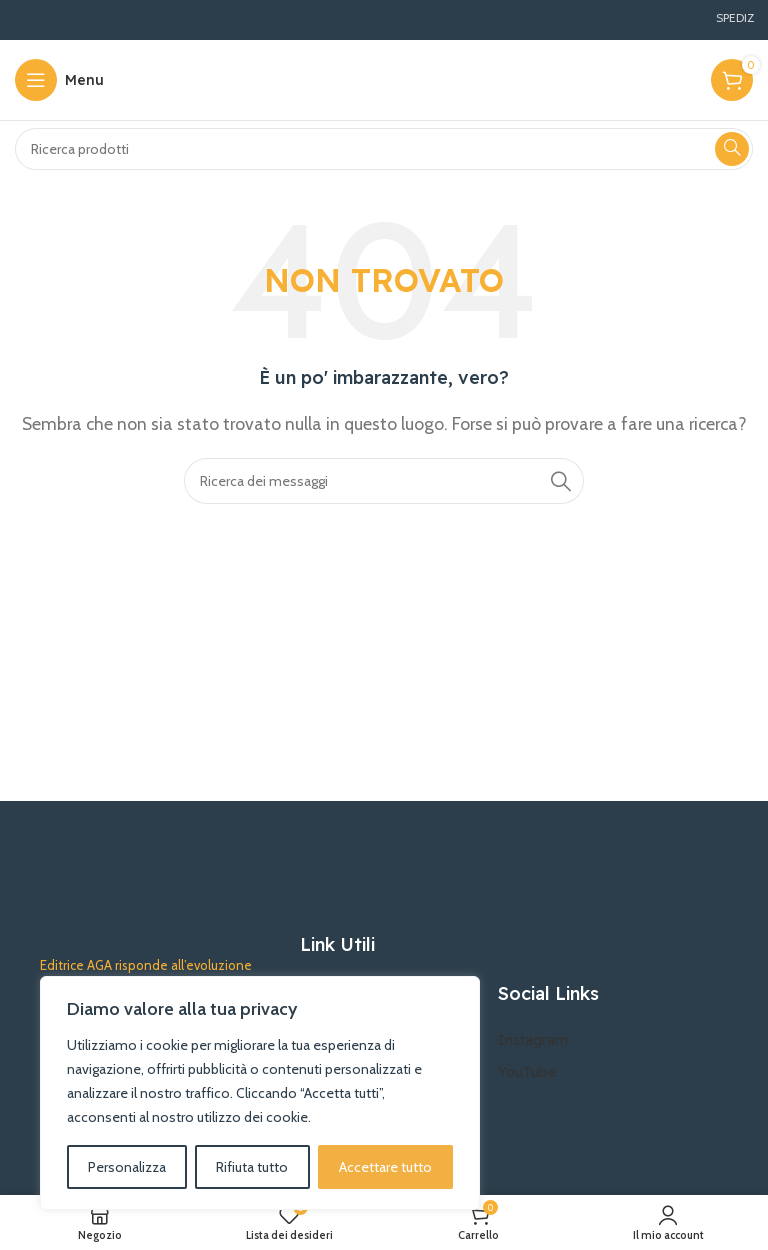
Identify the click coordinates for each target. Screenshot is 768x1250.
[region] (260, 1093)
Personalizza (127, 1167)
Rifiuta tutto (252, 1167)
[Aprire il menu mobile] (59, 80)
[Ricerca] (384, 149)
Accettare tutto (385, 1167)
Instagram (533, 1040)
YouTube (527, 1072)
